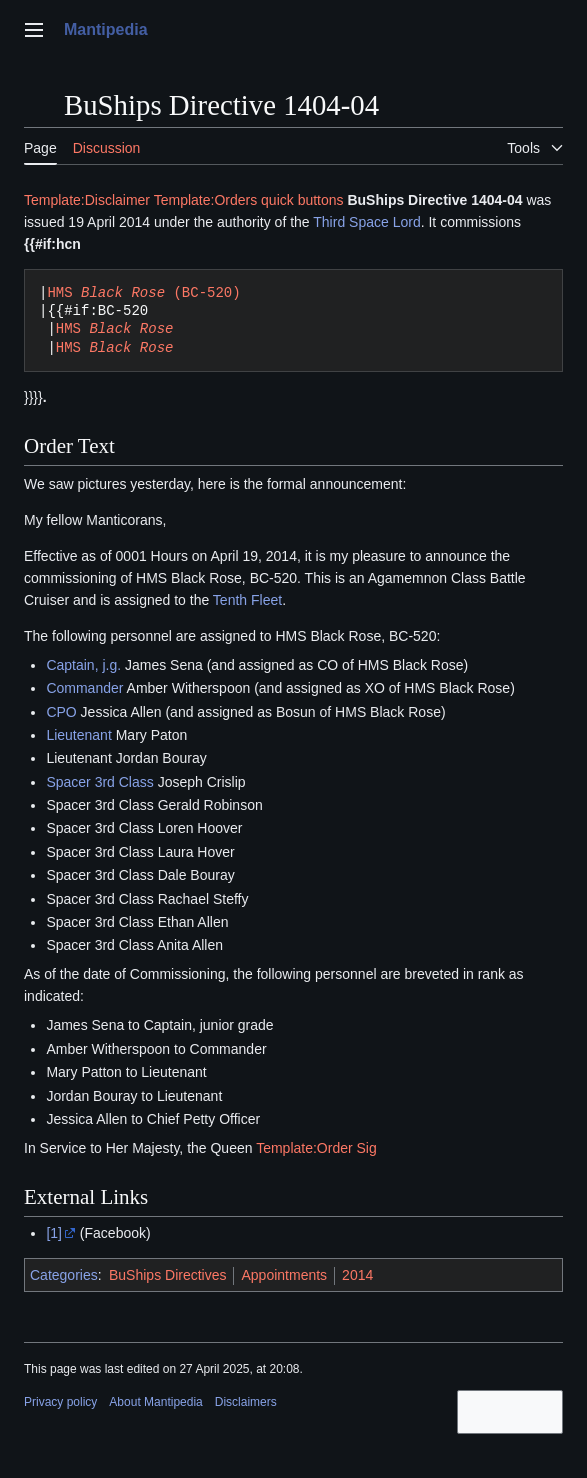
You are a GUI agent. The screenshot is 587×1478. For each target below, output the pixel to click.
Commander (84, 688)
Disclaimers (246, 1402)
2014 (357, 1275)
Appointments (284, 1275)
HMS (115, 328)
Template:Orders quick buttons (249, 200)
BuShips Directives (168, 1275)
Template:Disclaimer (87, 200)
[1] (54, 1233)
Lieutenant (78, 735)
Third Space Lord (366, 222)
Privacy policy (60, 1402)
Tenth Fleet (247, 600)
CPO (61, 712)
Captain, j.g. (83, 665)
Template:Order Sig (316, 1148)
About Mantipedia (155, 1402)
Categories (64, 1275)
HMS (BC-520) (143, 292)
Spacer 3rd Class (99, 782)
